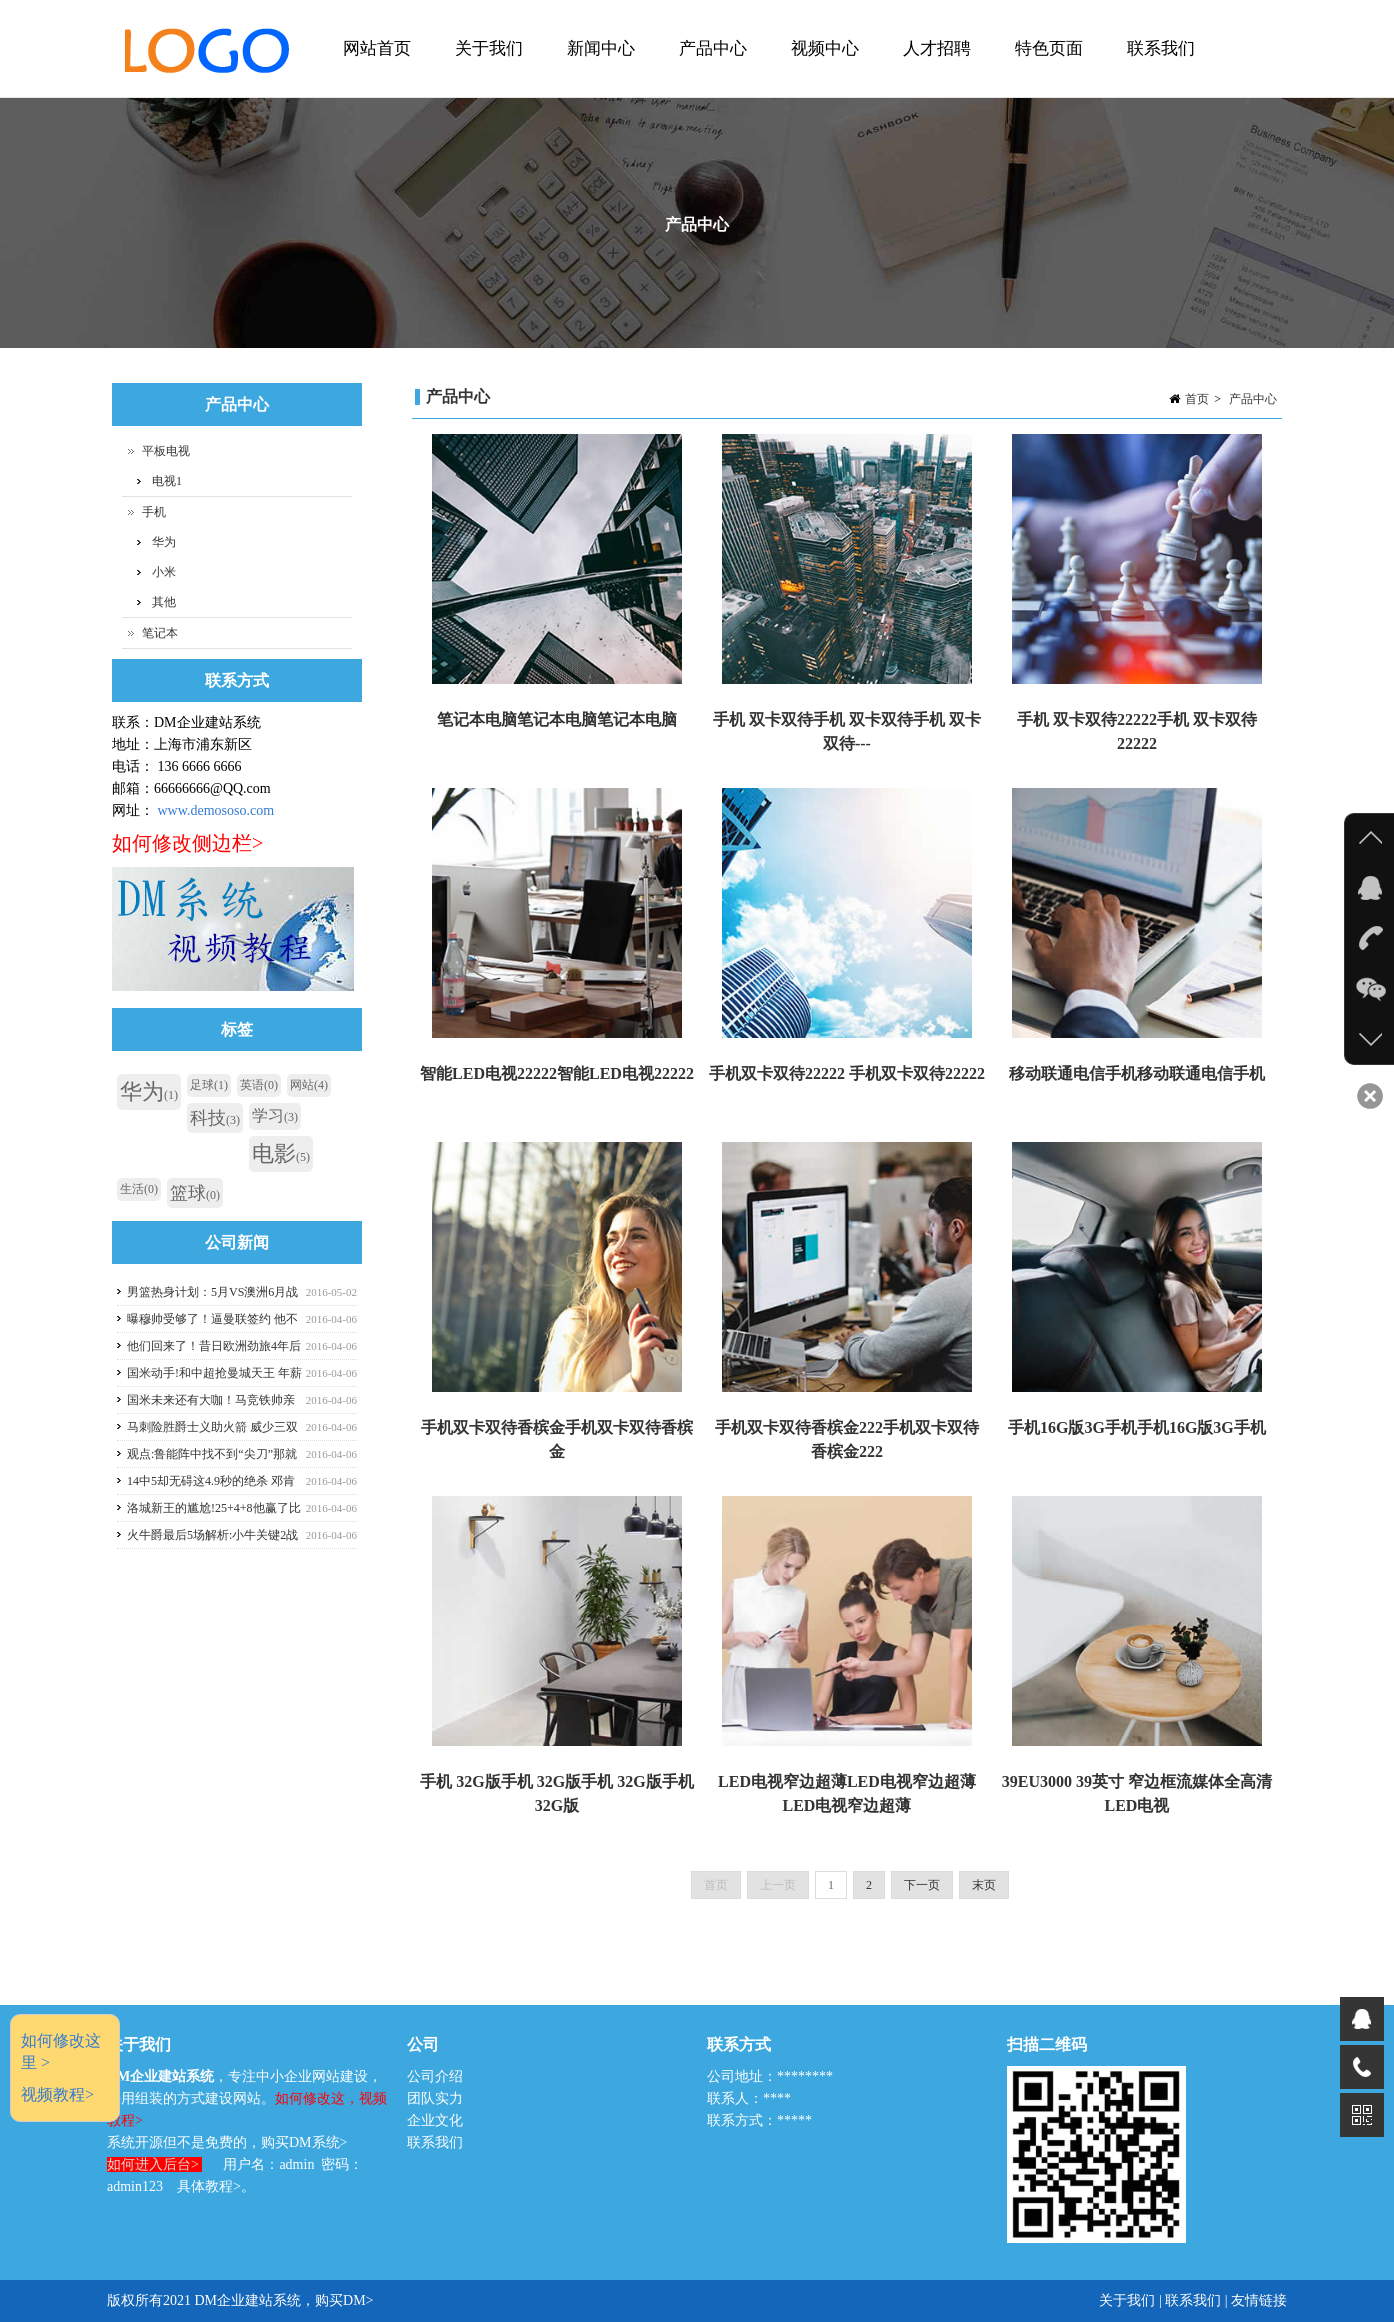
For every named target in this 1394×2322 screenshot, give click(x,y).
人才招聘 (934, 68)
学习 (275, 1115)
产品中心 (710, 68)
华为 (164, 542)
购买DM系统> (304, 2142)
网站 (309, 1085)
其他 (164, 602)
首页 (1197, 399)
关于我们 (486, 68)
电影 (281, 1153)
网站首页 (374, 68)
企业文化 (435, 2120)
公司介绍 (435, 2076)
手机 (154, 512)
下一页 (922, 1885)
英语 (259, 1085)
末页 (984, 1885)
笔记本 (160, 633)
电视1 (167, 481)
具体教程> (209, 2186)
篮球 (195, 1193)
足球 (209, 1085)
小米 (164, 572)
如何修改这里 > (61, 2051)
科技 (215, 1118)
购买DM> (344, 2300)
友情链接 (1259, 2300)
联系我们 (1161, 48)
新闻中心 (598, 68)
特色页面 (1046, 68)
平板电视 (166, 451)
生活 (139, 1189)
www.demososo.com (216, 810)
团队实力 (435, 2098)
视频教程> (57, 2094)
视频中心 (822, 68)
